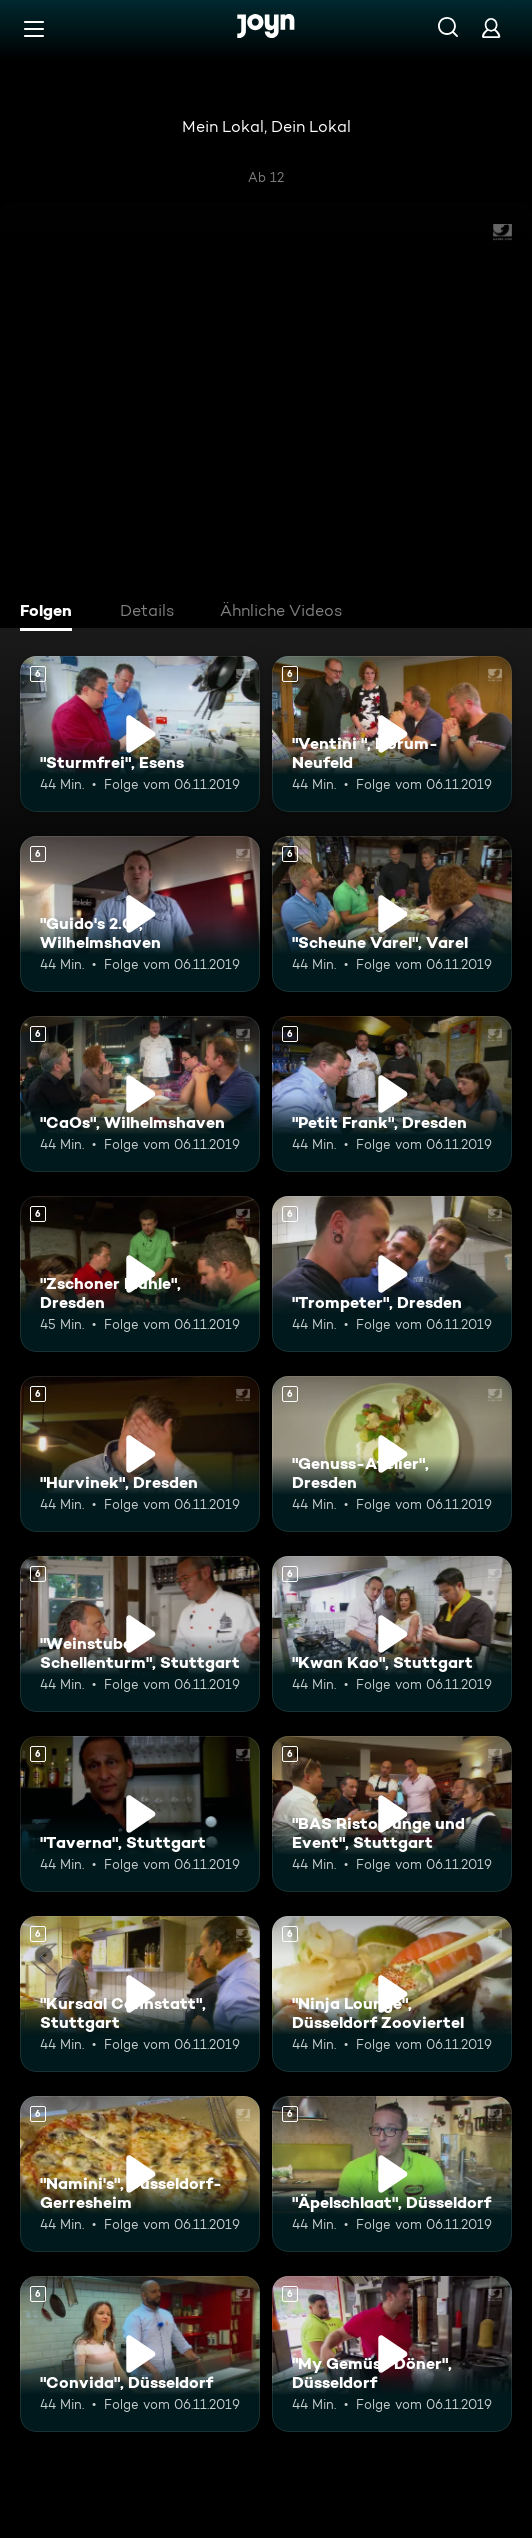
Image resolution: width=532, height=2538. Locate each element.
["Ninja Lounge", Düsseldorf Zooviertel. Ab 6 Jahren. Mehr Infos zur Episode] (392, 1994)
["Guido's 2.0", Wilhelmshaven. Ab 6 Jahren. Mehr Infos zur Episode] (140, 914)
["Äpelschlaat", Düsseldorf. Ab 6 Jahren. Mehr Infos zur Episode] (392, 2174)
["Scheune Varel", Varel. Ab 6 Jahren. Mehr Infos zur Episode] (392, 914)
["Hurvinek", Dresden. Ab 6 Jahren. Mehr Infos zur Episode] (140, 1454)
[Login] (491, 27)
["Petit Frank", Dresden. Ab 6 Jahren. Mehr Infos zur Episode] (392, 1094)
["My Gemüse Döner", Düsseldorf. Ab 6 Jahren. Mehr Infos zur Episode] (392, 2354)
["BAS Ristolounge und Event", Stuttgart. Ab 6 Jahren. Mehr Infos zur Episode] (392, 1814)
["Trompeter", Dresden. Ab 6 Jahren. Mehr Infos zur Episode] (392, 1274)
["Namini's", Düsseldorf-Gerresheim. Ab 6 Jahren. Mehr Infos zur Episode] (140, 2174)
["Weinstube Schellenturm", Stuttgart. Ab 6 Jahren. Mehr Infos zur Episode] (140, 1634)
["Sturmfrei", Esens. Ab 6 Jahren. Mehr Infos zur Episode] (140, 734)
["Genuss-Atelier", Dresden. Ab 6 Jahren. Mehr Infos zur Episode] (392, 1454)
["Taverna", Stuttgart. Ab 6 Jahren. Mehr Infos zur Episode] (140, 1814)
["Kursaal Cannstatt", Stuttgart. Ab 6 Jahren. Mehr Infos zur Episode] (140, 1994)
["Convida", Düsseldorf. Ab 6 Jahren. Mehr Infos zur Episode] (140, 2354)
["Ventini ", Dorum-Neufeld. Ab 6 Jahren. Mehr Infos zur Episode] (392, 734)
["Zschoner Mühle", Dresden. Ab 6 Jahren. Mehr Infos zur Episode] (140, 1274)
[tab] (51, 613)
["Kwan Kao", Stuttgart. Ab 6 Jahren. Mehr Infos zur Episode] (392, 1634)
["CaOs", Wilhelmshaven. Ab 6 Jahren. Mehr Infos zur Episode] (140, 1094)
